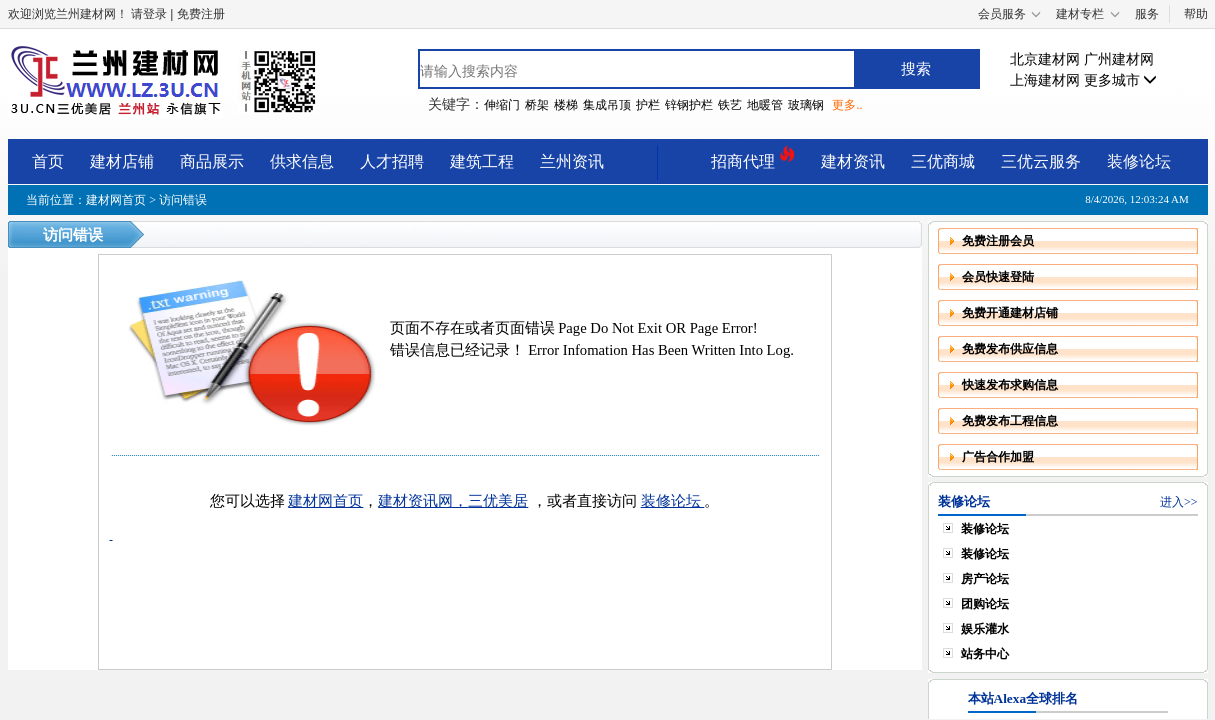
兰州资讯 (572, 161)
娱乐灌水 (985, 629)
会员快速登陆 (998, 277)
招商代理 (753, 158)
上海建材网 (1045, 80)
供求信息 (302, 161)
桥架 (537, 105)
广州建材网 (1119, 59)
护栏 (648, 105)
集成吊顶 (607, 105)
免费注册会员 (998, 241)
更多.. (847, 105)
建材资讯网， (423, 501)
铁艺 (730, 105)
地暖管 (765, 105)
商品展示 (212, 161)
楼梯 (566, 105)
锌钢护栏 (689, 105)
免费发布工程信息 (1010, 421)
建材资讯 (853, 161)
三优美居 (498, 501)
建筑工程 (482, 161)
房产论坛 (985, 579)
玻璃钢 (806, 105)
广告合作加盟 (998, 457)
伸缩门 (502, 105)
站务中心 (985, 654)
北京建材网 (1045, 59)
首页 (48, 161)
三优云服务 (1041, 161)
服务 (1147, 14)
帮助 (1196, 14)
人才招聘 (392, 161)
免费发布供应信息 (1010, 349)
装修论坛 (1139, 161)
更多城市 (1121, 80)
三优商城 (943, 161)
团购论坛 (985, 604)
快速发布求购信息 (1010, 385)
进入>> (1179, 502)
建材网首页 (116, 200)
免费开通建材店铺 (1010, 313)
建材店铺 (122, 161)
